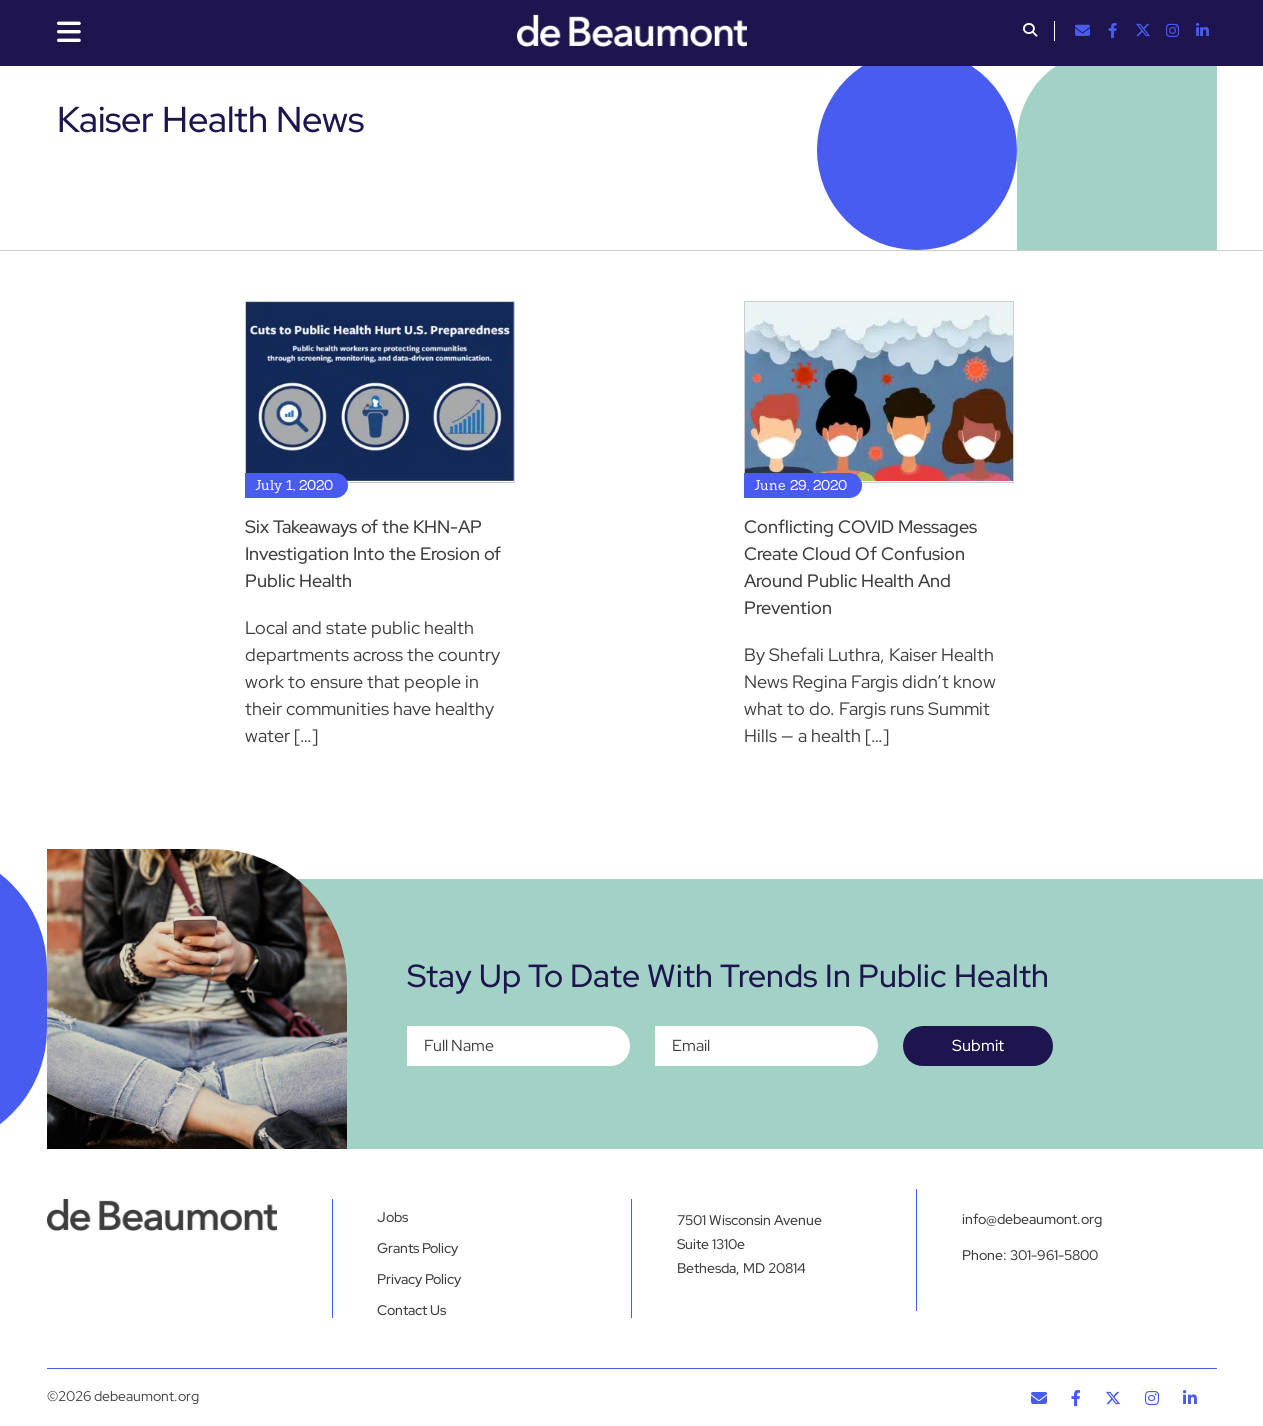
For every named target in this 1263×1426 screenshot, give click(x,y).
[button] (1030, 32)
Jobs (392, 1217)
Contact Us (411, 1310)
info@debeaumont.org (1032, 1219)
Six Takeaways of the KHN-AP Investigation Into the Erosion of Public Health (373, 553)
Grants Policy (417, 1248)
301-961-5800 (1054, 1255)
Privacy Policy (419, 1279)
